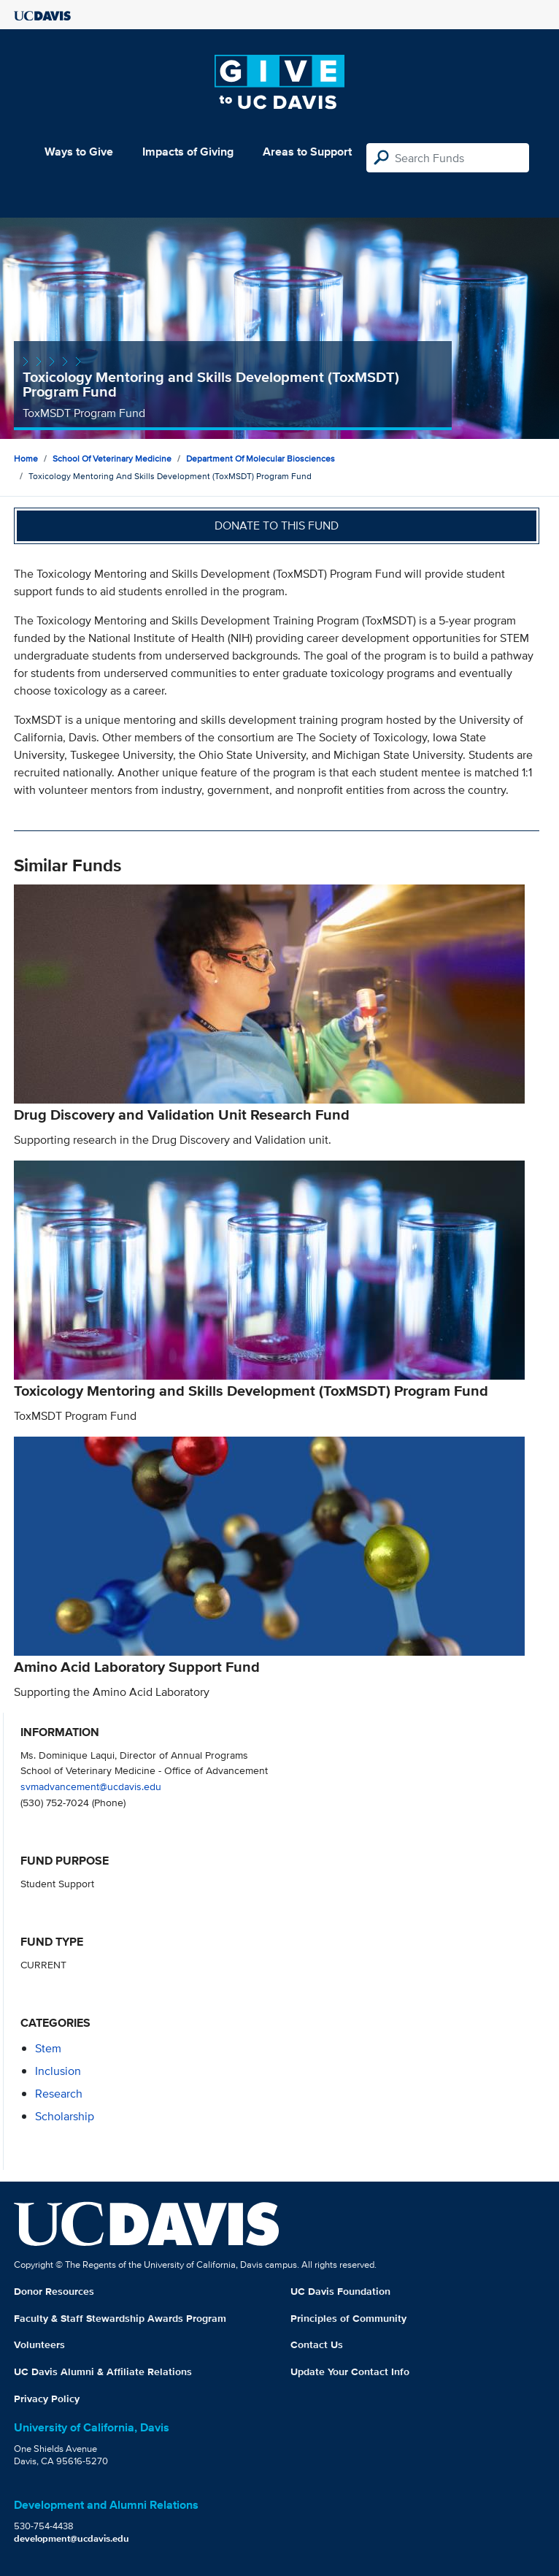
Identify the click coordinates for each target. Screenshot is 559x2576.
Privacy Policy (47, 2398)
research (58, 2093)
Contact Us (316, 2344)
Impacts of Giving (188, 151)
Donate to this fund (277, 525)
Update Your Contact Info (349, 2371)
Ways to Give (79, 151)
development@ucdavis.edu (71, 2538)
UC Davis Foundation (340, 2291)
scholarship (64, 2116)
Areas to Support (307, 151)
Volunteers (39, 2344)
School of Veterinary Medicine (112, 458)
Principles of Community (348, 2318)
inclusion (58, 2071)
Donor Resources (54, 2291)
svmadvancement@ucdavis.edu (90, 1786)
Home (26, 458)
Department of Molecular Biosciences (260, 458)
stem (48, 2048)
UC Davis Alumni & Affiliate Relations (103, 2371)
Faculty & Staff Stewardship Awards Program (120, 2318)
